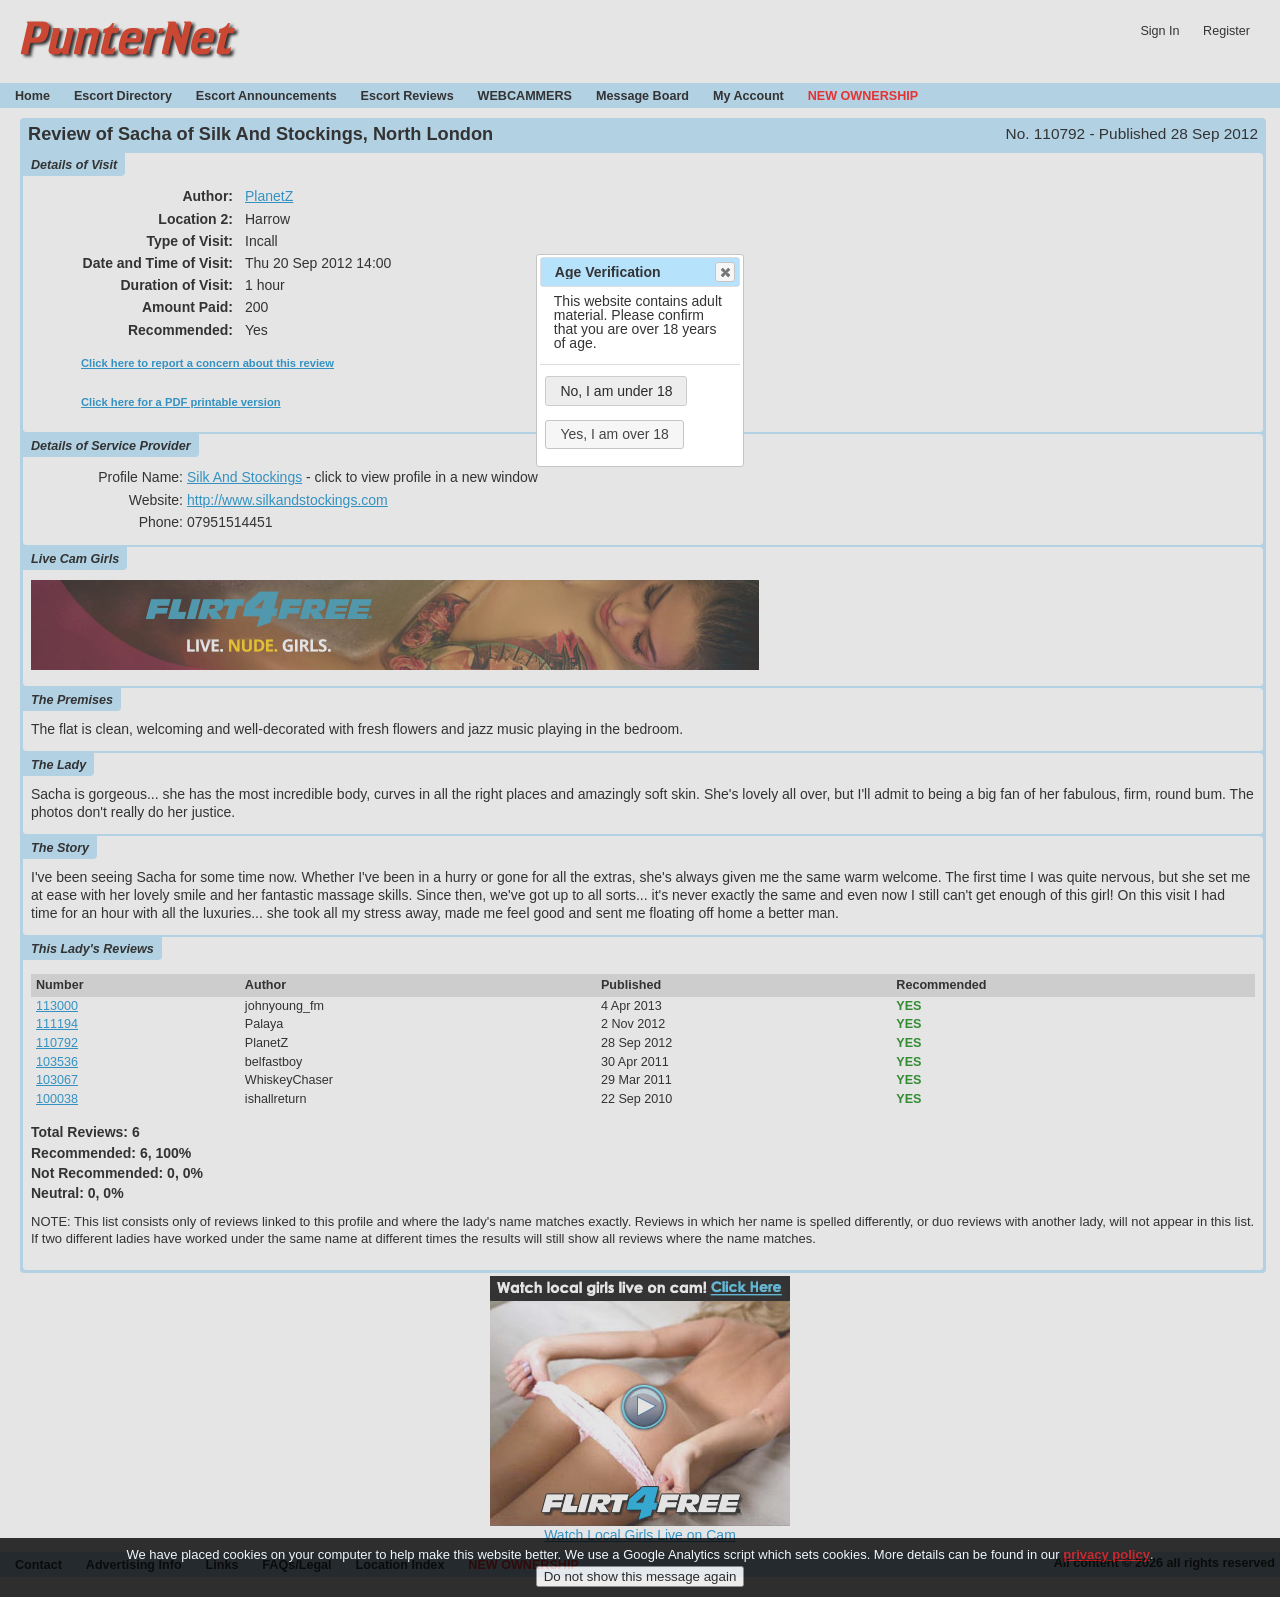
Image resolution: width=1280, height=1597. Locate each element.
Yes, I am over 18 (614, 434)
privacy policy (1106, 1566)
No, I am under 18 (616, 391)
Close (724, 272)
